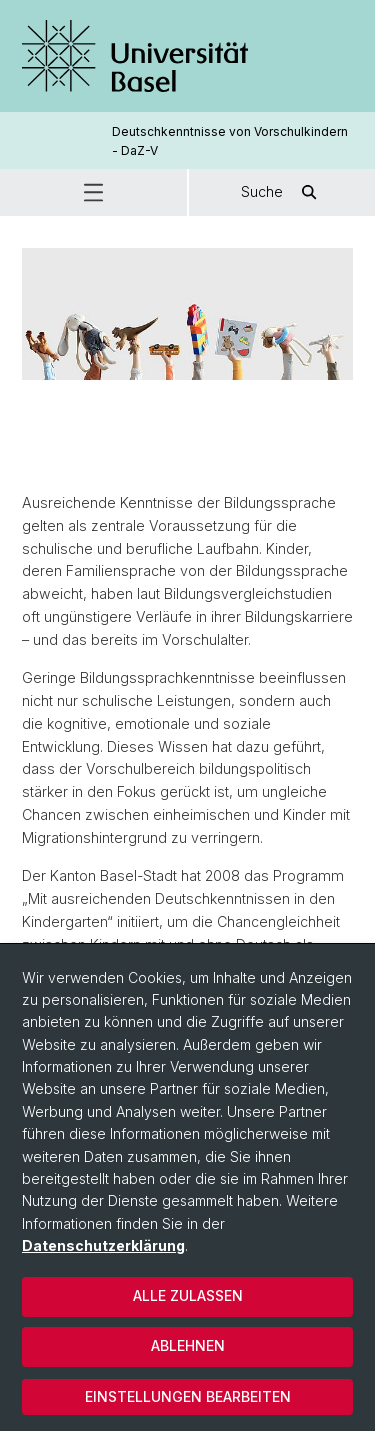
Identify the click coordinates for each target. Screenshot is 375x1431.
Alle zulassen (188, 1295)
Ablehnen (188, 1345)
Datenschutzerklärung (103, 1245)
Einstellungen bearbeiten (188, 1396)
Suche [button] (282, 192)
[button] (93, 192)
